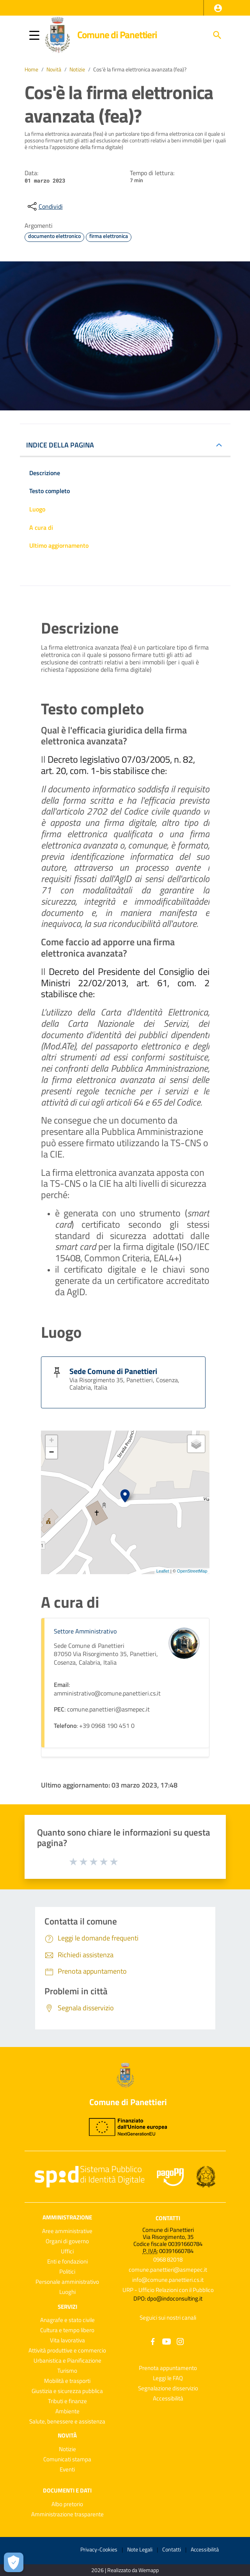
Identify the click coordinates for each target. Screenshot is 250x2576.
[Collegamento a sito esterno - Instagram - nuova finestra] (180, 2340)
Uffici (67, 2251)
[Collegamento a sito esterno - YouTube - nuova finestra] (166, 2340)
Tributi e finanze (67, 2401)
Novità (53, 69)
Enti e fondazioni (67, 2261)
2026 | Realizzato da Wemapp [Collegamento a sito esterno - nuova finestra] (125, 2570)
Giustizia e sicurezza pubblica (67, 2390)
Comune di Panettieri (117, 34)
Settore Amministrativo (85, 1631)
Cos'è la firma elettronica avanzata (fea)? (139, 69)
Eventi (67, 2469)
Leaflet (162, 1571)
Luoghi (67, 2291)
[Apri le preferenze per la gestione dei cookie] (13, 2562)
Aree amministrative (67, 2230)
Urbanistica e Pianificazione (67, 2360)
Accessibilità (168, 2398)
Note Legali (139, 2549)
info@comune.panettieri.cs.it (168, 2279)
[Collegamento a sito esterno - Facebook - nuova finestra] (153, 2340)
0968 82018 (168, 2259)
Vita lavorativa (67, 2340)
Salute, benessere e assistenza (67, 2421)
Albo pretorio (67, 2504)
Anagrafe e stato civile (67, 2319)
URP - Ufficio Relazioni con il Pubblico (168, 2289)
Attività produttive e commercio (67, 2350)
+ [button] (51, 1441)
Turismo (67, 2370)
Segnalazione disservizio (168, 2388)
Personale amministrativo (67, 2281)
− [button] (51, 1453)
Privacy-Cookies (98, 2549)
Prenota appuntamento (168, 2367)
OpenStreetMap (192, 1571)
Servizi (67, 2306)
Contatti (168, 2217)
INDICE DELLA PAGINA (60, 445)
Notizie (77, 69)
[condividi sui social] (44, 206)
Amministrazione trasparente (67, 2514)
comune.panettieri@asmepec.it (168, 2269)
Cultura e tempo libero (67, 2330)
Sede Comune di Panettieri (113, 1371)
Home (31, 69)
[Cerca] (217, 35)
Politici (67, 2271)
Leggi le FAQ (168, 2378)
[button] (218, 8)
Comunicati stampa (67, 2459)
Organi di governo (67, 2241)
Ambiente (67, 2411)
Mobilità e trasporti (67, 2380)
